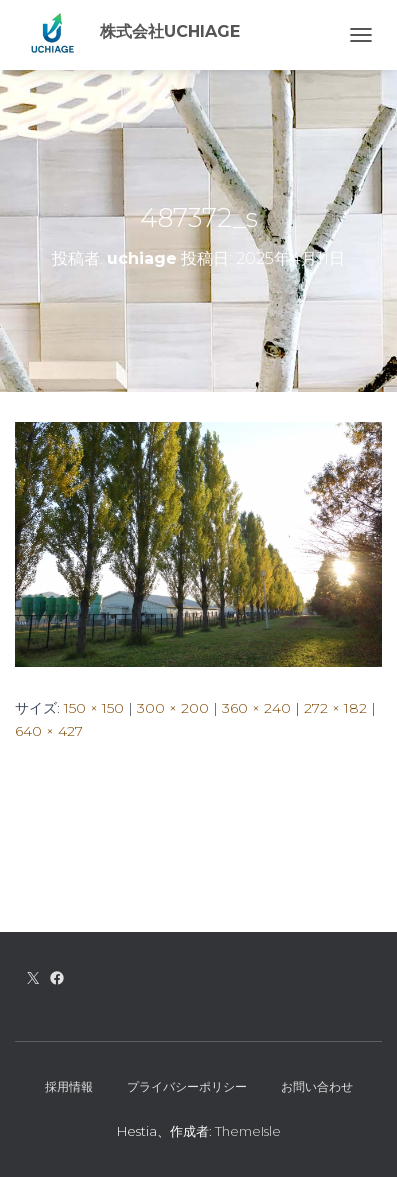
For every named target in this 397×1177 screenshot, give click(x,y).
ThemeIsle (248, 1131)
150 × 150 (94, 708)
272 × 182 (335, 708)
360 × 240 (256, 708)
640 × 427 (49, 731)
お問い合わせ (317, 1086)
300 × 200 (173, 708)
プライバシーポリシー (187, 1086)
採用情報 (69, 1086)
